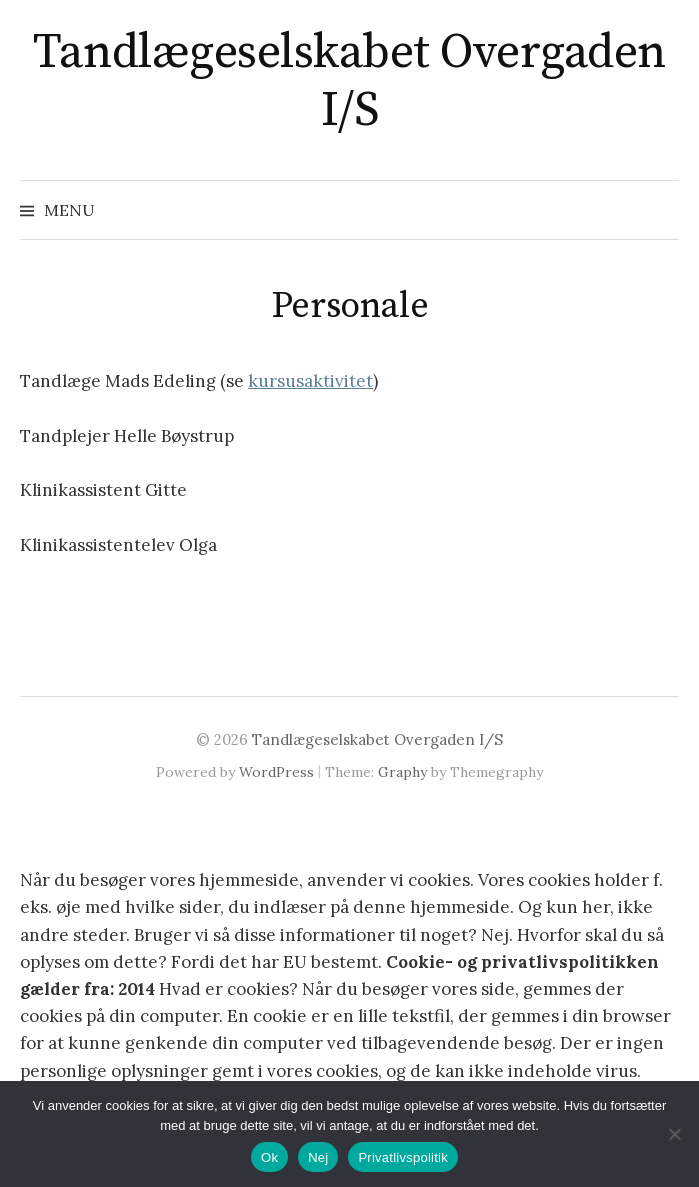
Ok (269, 1157)
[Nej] (674, 1134)
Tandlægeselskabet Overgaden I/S (349, 82)
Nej (318, 1157)
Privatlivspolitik (403, 1157)
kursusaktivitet (310, 381)
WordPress (276, 772)
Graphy (402, 772)
